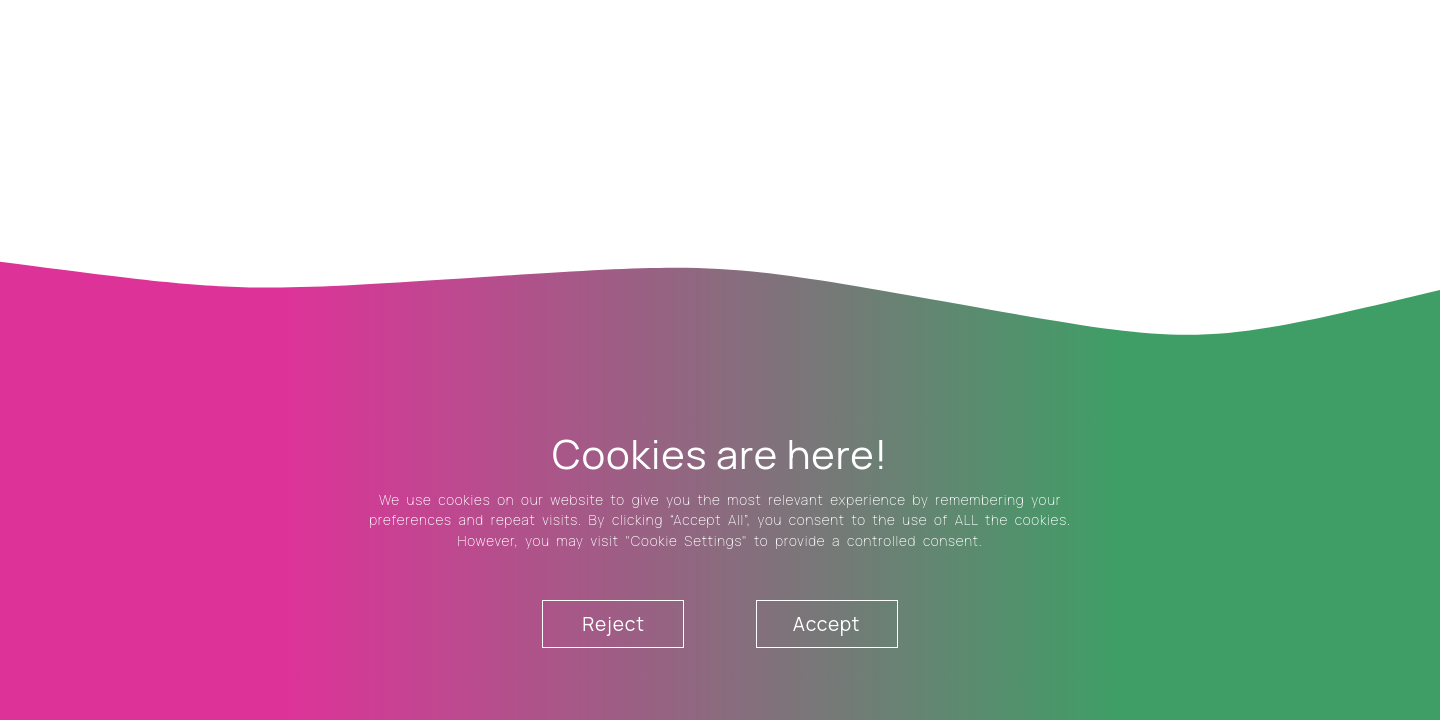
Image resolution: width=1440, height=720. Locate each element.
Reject (613, 624)
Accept (827, 624)
